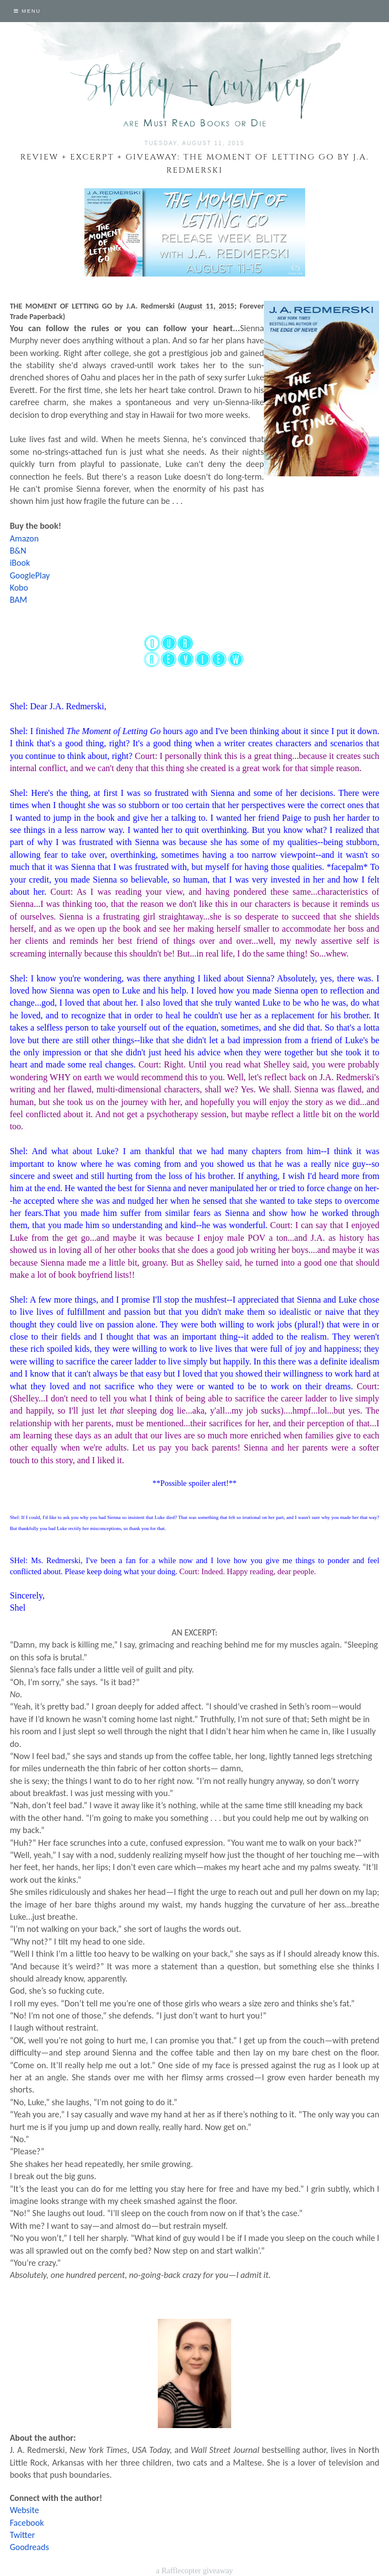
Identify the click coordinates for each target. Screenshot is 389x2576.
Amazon (24, 538)
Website (24, 2510)
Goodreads (29, 2547)
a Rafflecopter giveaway (194, 2570)
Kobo (19, 587)
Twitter (22, 2535)
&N (20, 550)
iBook (20, 562)
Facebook (27, 2522)
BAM (18, 599)
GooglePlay (30, 575)
